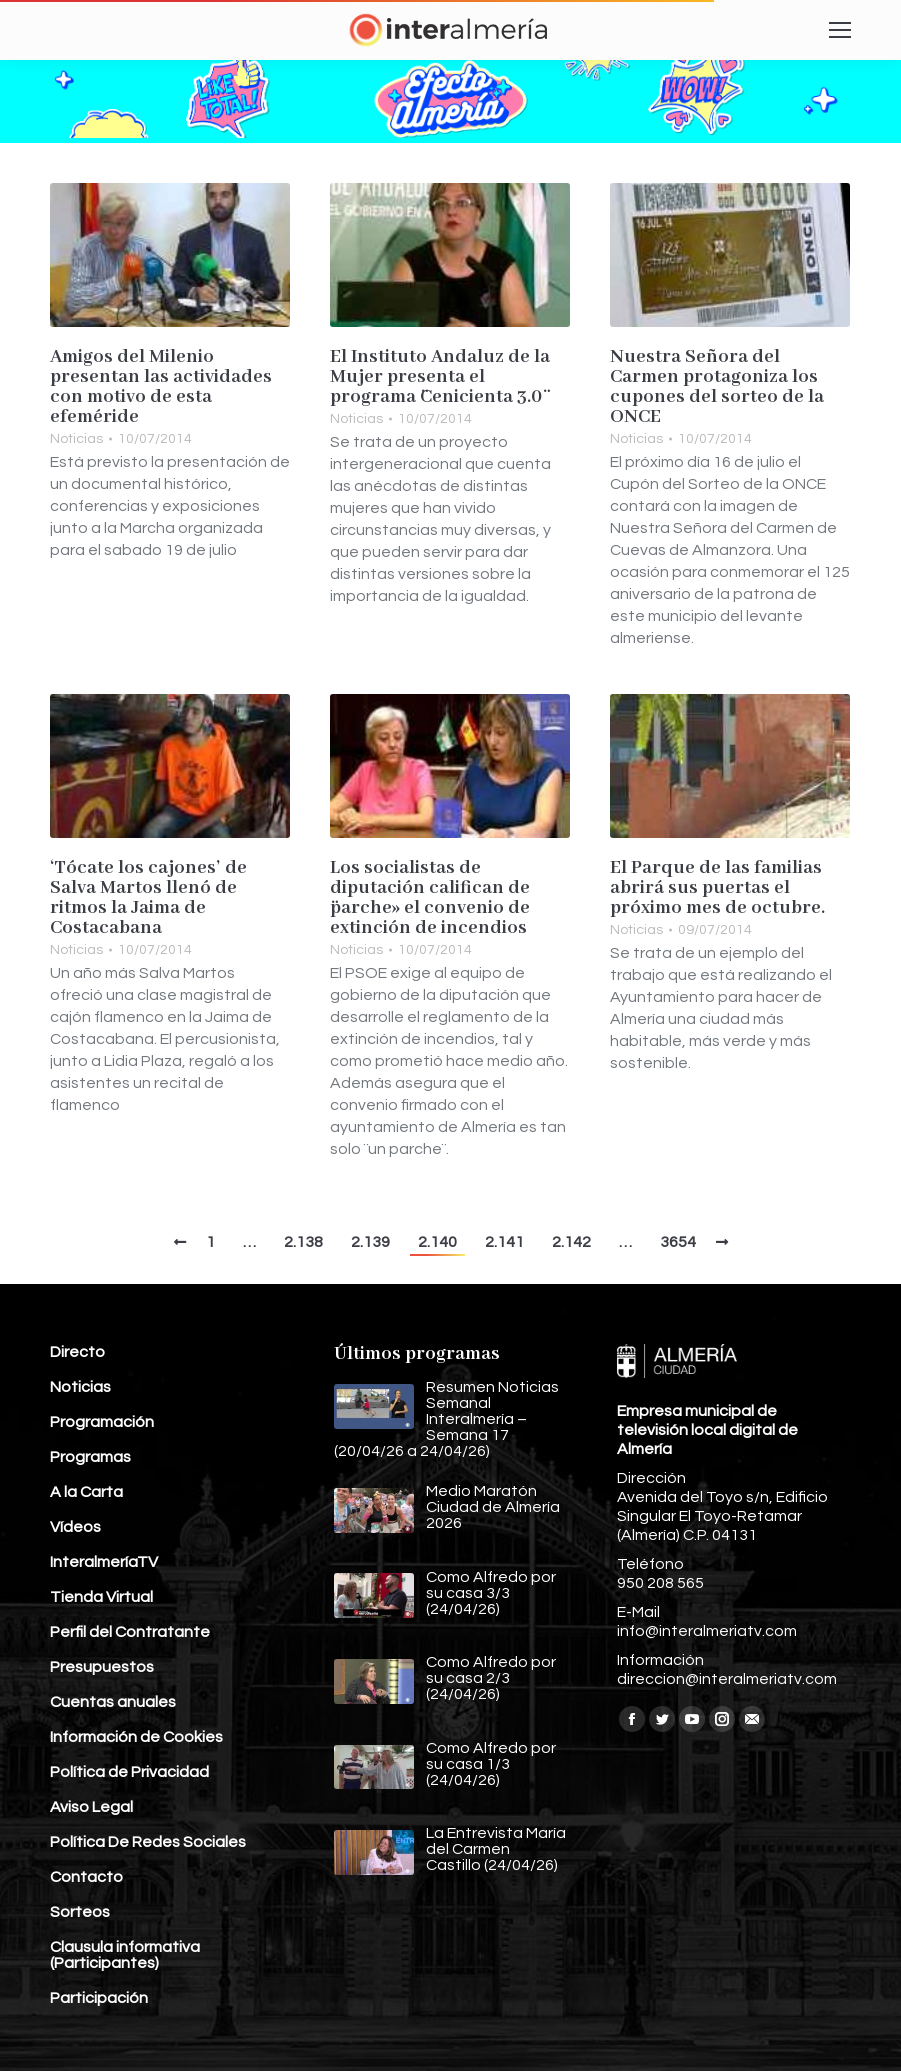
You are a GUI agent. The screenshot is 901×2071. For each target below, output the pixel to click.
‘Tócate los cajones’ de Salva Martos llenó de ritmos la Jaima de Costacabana (148, 898)
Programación (102, 1422)
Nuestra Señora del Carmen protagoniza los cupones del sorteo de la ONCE (717, 387)
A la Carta (86, 1492)
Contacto (86, 1877)
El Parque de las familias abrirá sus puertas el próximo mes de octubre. (717, 888)
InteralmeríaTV (104, 1562)
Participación (99, 1998)
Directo (77, 1352)
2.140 (437, 1242)
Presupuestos (102, 1667)
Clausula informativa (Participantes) (125, 1955)
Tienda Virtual (101, 1597)
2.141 (504, 1242)
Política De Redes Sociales (148, 1842)
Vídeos (75, 1527)
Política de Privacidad (129, 1772)
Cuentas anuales (113, 1702)
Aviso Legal (91, 1807)
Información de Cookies (136, 1737)
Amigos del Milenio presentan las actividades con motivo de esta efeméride (161, 387)
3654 (678, 1242)
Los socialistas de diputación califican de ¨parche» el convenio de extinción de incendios (430, 898)
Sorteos (80, 1912)
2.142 (571, 1242)
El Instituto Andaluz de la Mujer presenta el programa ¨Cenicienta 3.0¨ (440, 377)
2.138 (303, 1242)
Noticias (76, 439)
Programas (90, 1457)
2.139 (370, 1242)
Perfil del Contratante (130, 1632)
